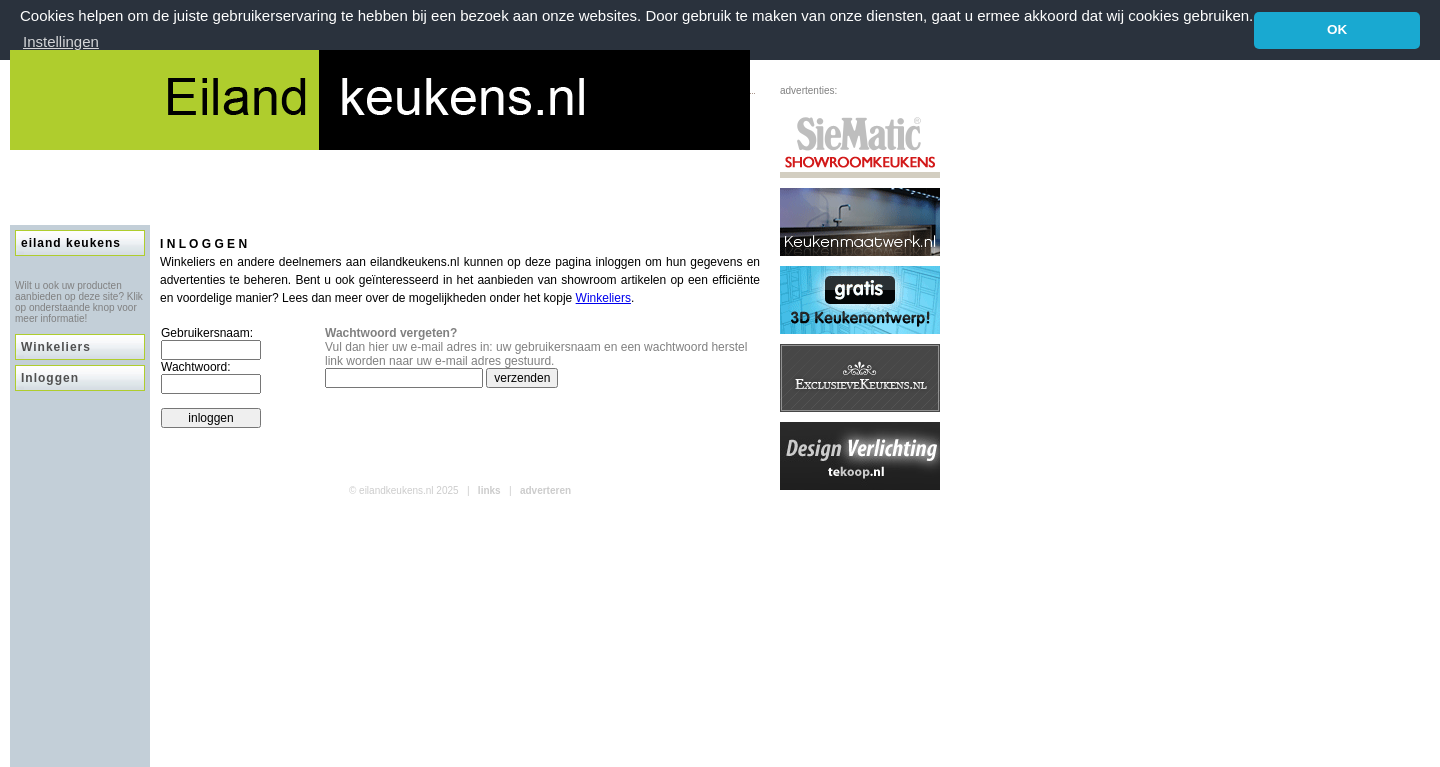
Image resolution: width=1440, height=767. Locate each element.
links (489, 490)
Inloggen (50, 378)
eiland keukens (71, 243)
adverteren (545, 490)
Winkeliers (56, 347)
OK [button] (1337, 29)
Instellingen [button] (61, 41)
